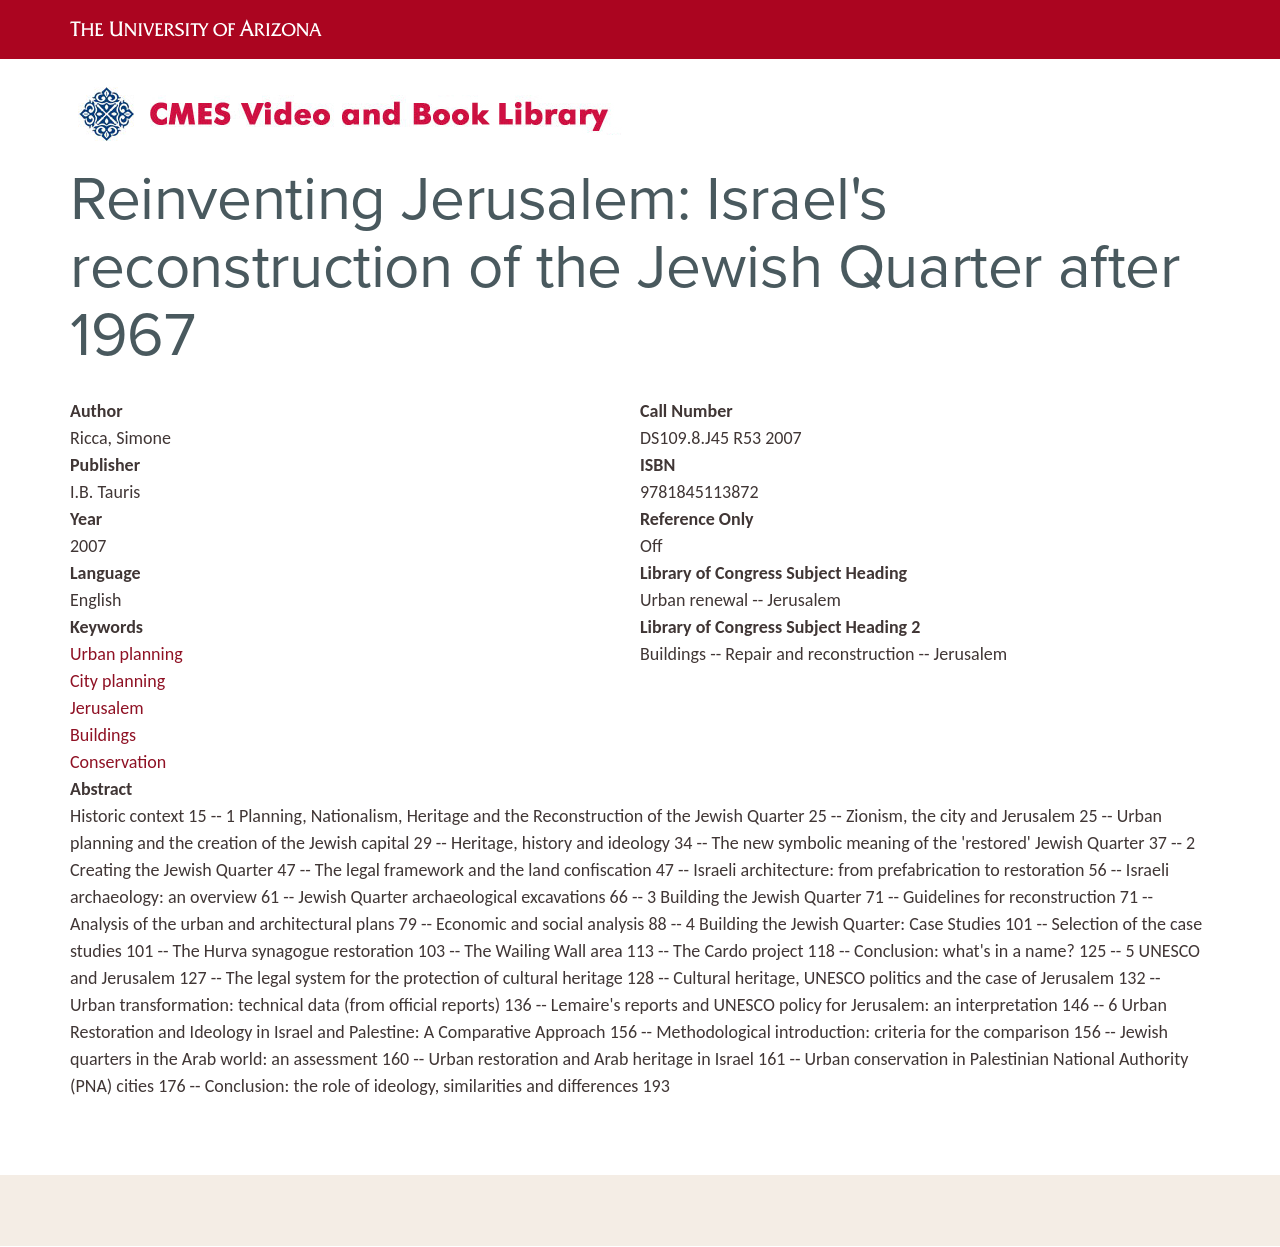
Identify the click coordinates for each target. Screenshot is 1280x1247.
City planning (117, 681)
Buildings (103, 735)
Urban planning (126, 654)
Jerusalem (107, 708)
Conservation (118, 762)
